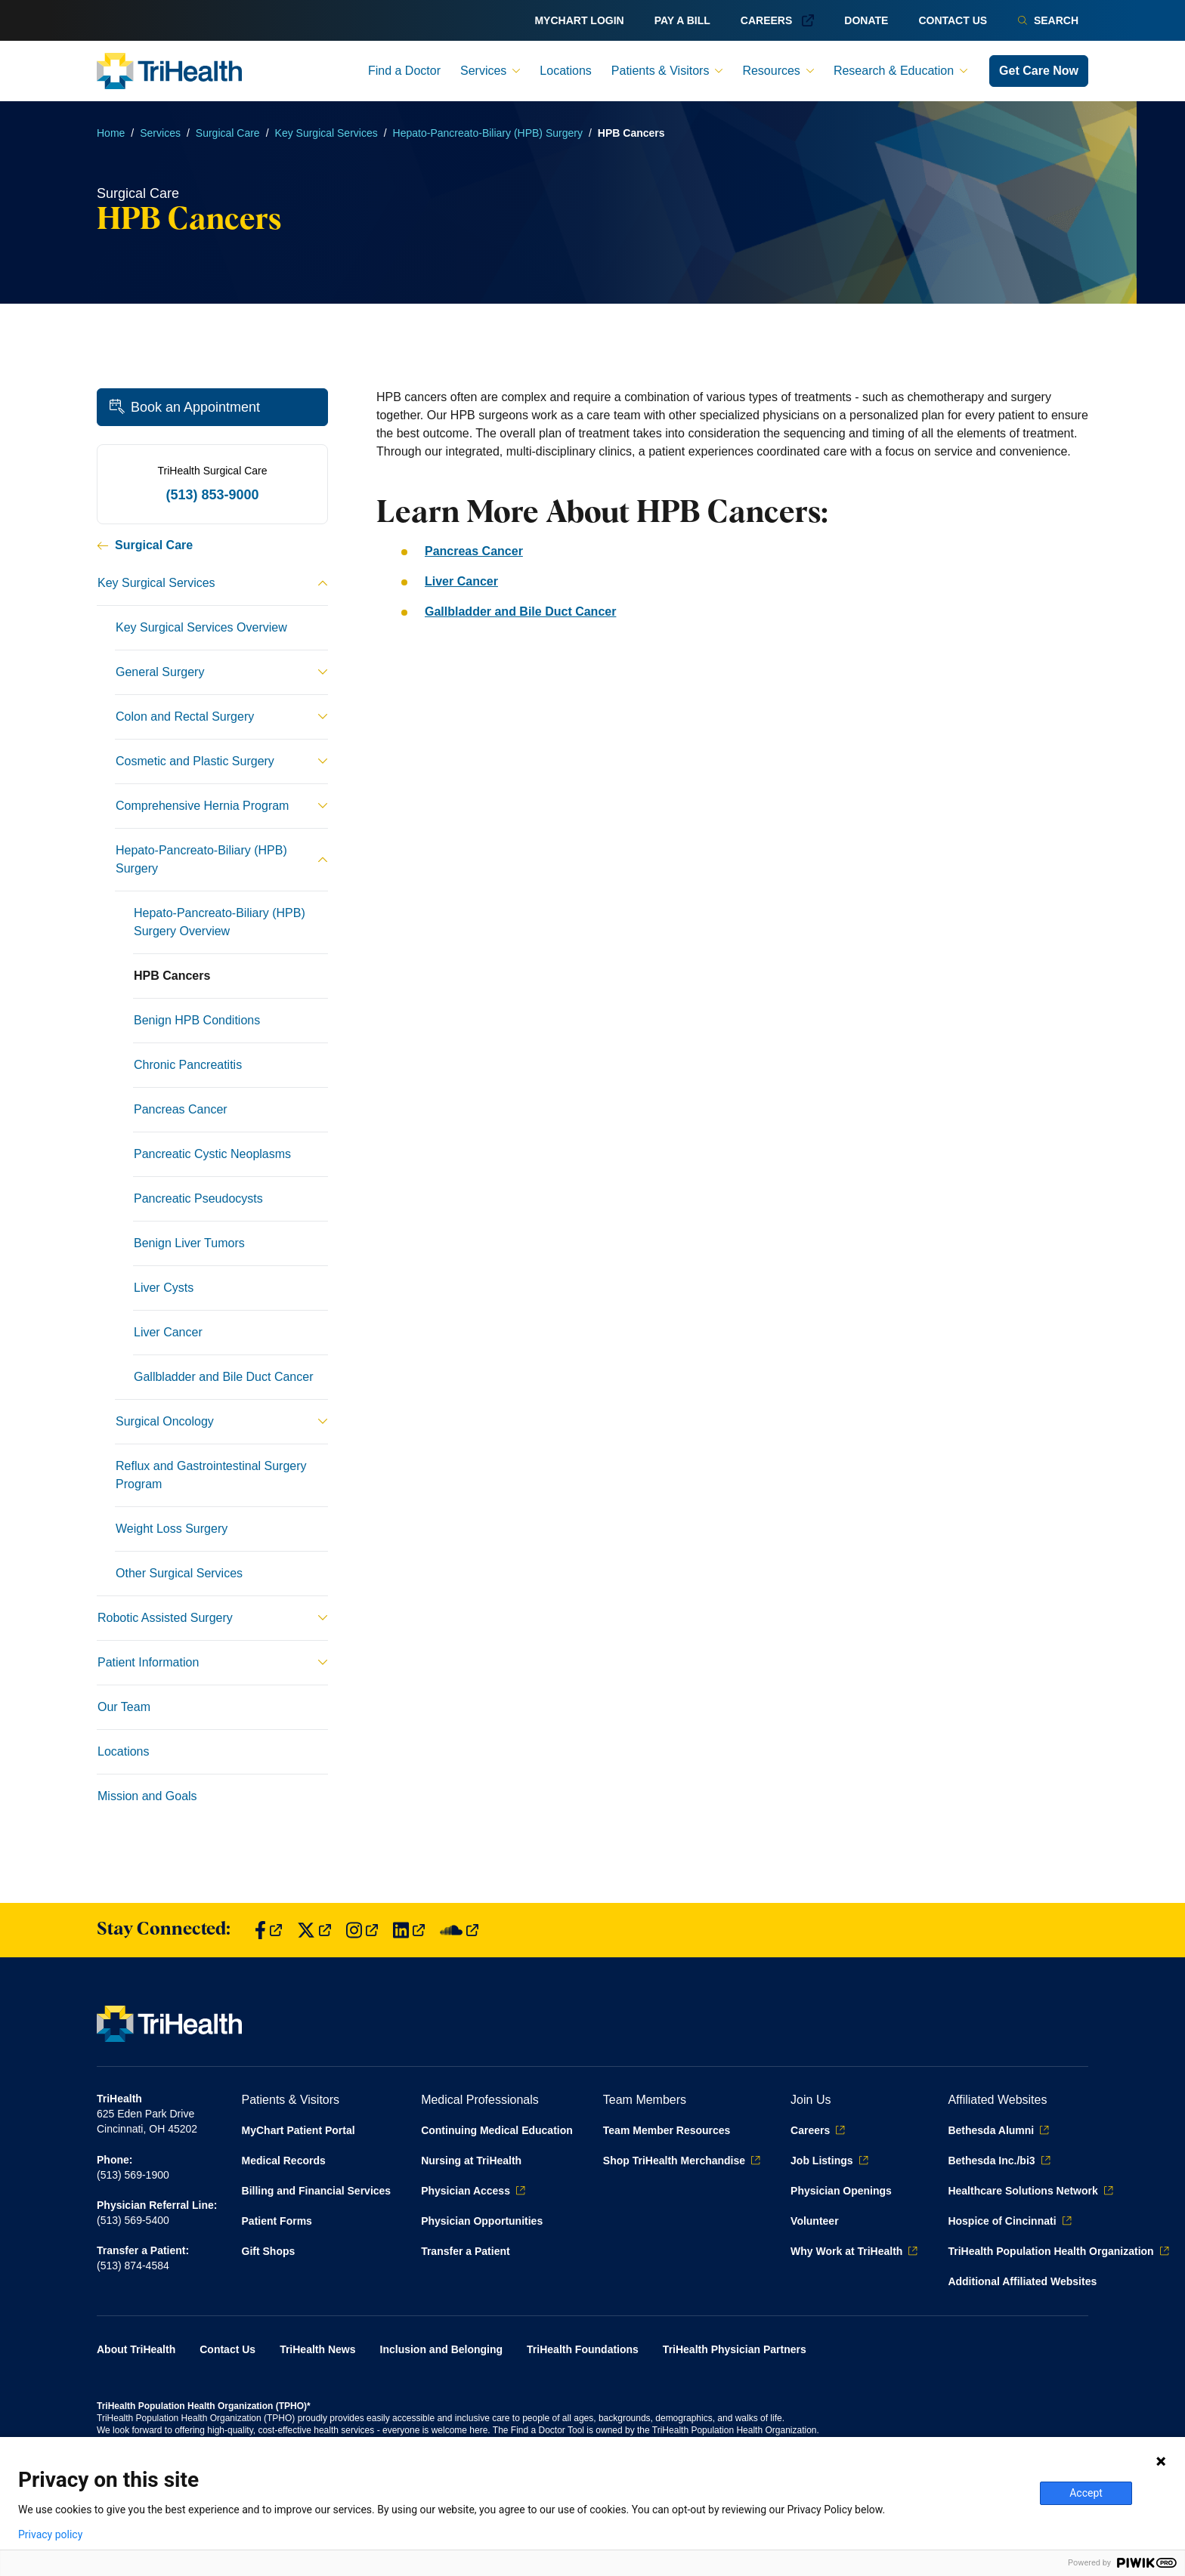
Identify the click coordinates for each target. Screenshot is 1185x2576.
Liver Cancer (461, 581)
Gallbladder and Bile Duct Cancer (520, 611)
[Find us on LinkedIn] (409, 1930)
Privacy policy (50, 2534)
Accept (1086, 2493)
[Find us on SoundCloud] (459, 1930)
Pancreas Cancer (474, 551)
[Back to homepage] (169, 71)
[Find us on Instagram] (362, 1930)
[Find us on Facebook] (268, 1930)
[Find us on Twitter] (314, 1930)
